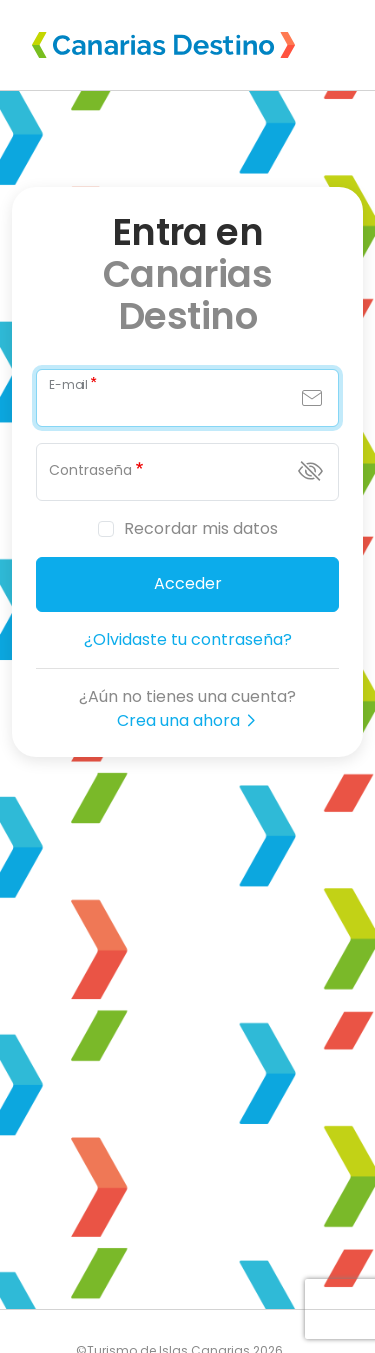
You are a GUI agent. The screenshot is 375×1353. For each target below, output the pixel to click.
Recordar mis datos (201, 528)
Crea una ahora (187, 720)
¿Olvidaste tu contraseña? (188, 639)
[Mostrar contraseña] (310, 471)
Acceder (188, 583)
